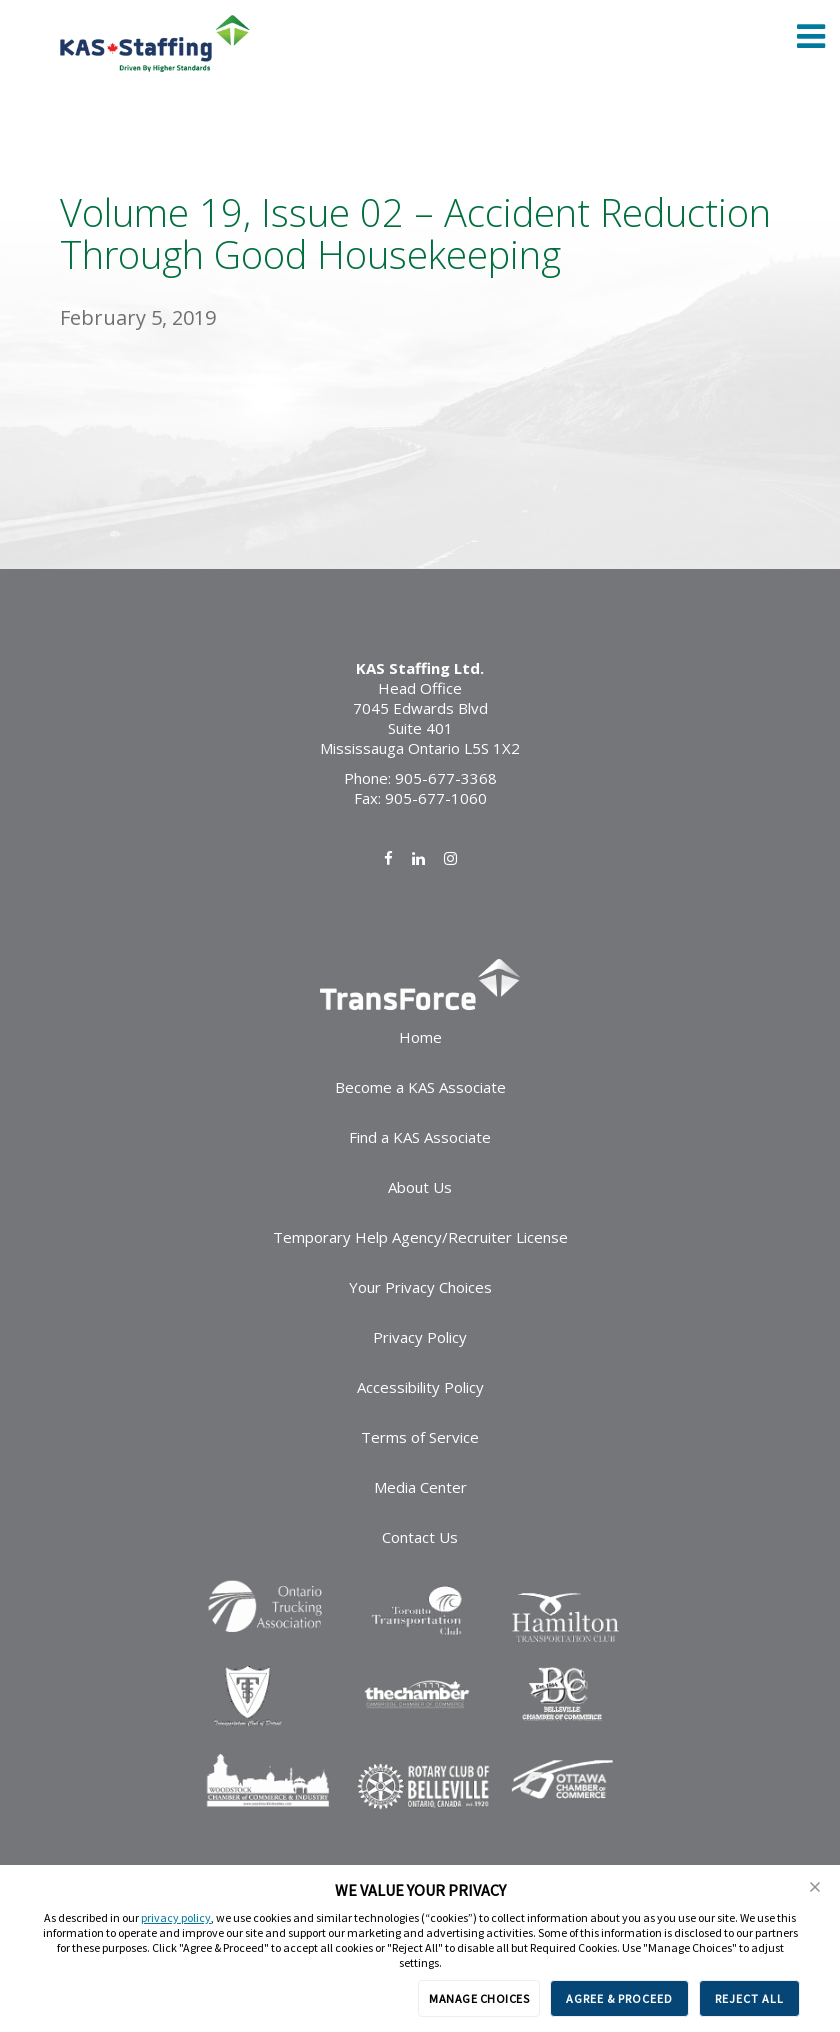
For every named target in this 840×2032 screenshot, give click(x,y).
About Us (420, 1187)
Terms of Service (420, 1437)
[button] (815, 1887)
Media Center (420, 1487)
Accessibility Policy (420, 1387)
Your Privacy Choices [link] (420, 1287)
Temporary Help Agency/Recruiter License (420, 1237)
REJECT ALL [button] (749, 1998)
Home (420, 1037)
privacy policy (176, 1917)
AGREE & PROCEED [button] (619, 1998)
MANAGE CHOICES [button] (479, 1998)
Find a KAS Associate (420, 1137)
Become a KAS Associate (420, 1087)
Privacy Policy (420, 1337)
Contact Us (420, 1537)
